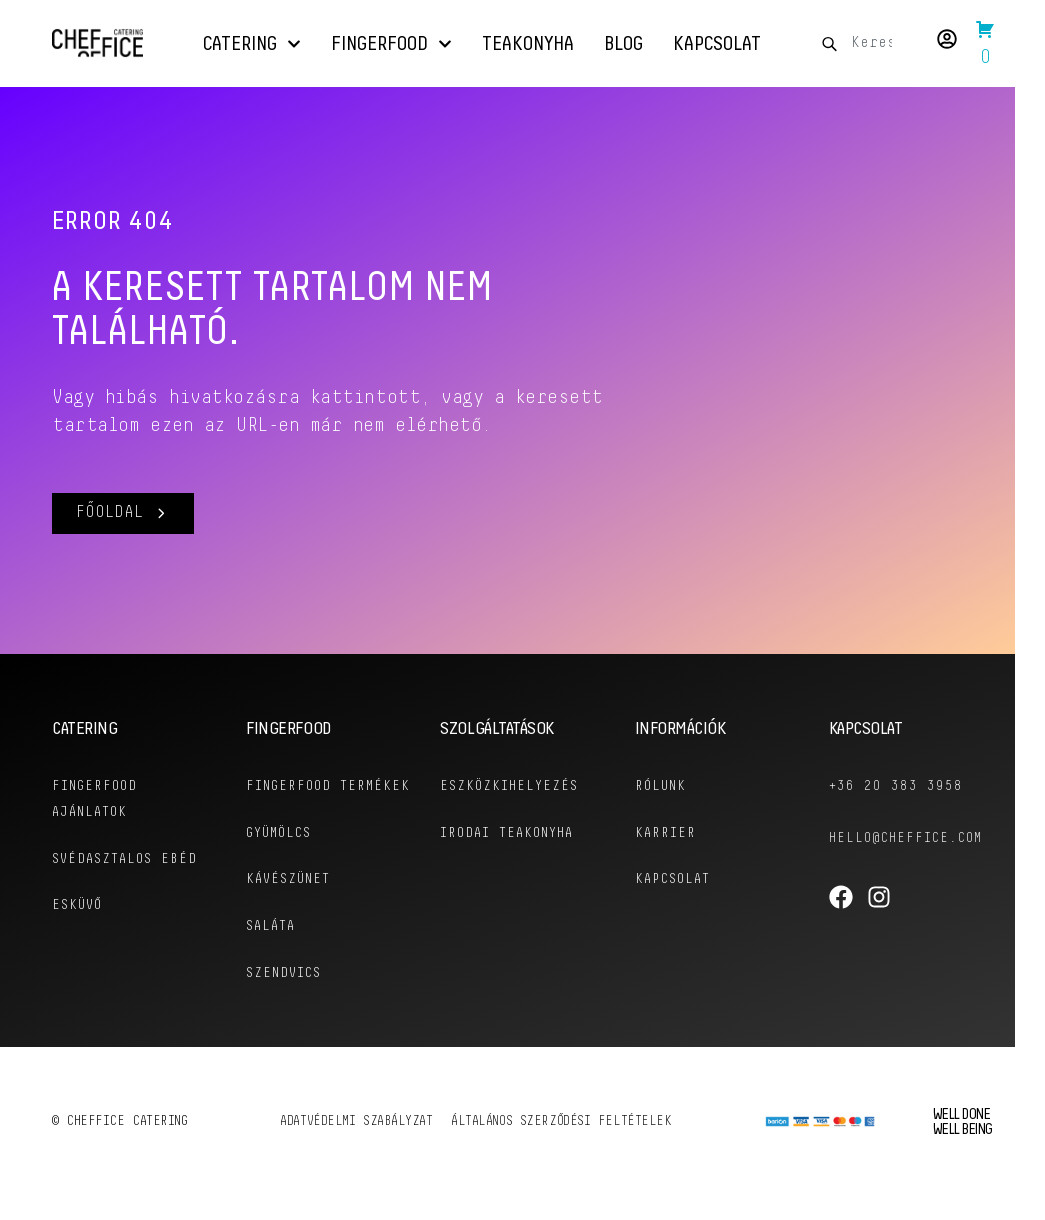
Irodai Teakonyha (506, 832)
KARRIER (665, 832)
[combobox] (864, 43)
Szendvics (284, 996)
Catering (252, 44)
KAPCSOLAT (673, 878)
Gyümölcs (279, 858)
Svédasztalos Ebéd (124, 858)
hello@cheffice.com (907, 838)
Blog (623, 44)
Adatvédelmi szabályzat (355, 1144)
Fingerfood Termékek (288, 799)
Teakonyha (528, 44)
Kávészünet (288, 904)
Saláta (270, 950)
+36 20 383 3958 (896, 786)
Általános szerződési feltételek (563, 1144)
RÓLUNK (660, 786)
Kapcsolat (717, 44)
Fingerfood (391, 44)
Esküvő (77, 904)
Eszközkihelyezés (509, 786)
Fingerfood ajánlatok (94, 799)
